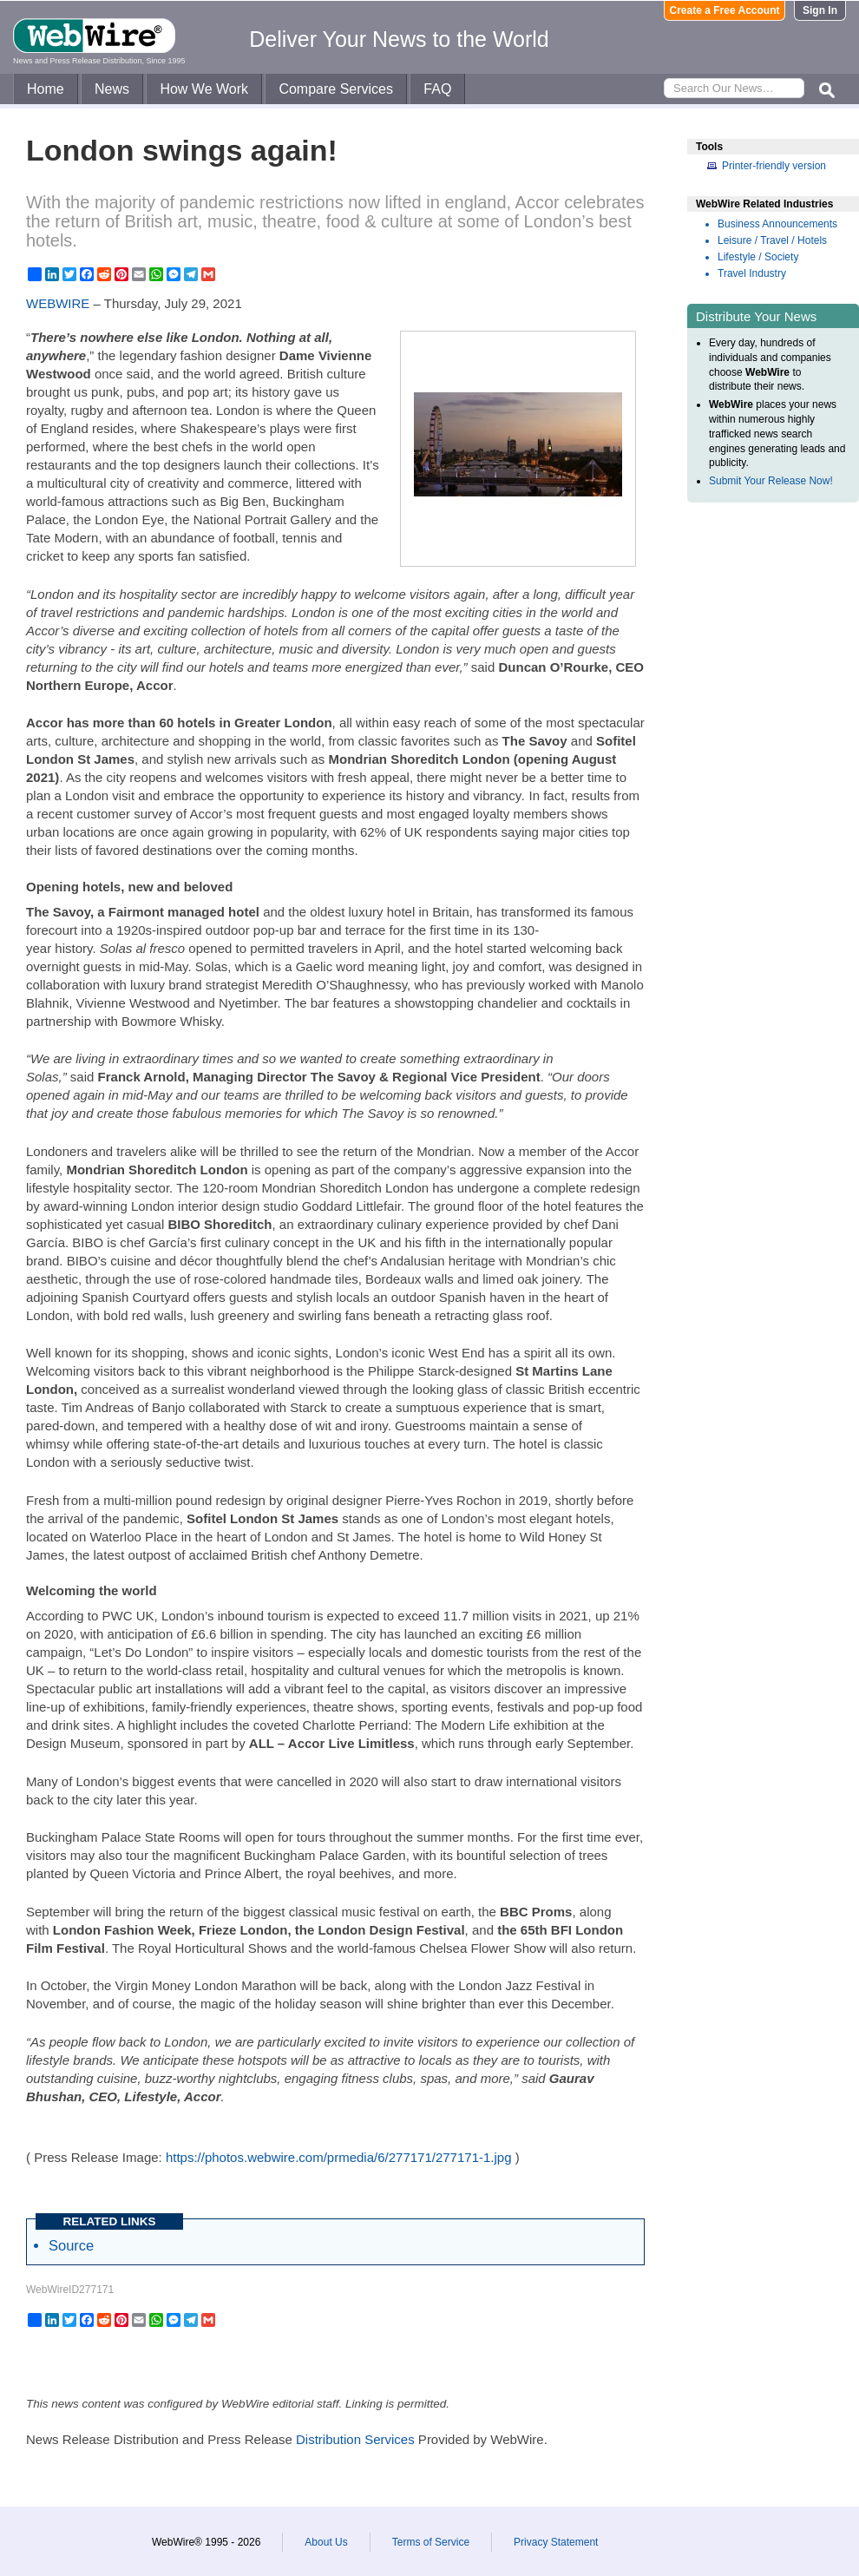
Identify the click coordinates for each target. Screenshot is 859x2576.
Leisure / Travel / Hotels (772, 240)
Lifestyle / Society (758, 257)
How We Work (204, 89)
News (112, 89)
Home (45, 89)
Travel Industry (752, 273)
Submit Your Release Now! (771, 481)
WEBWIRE (57, 303)
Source (71, 2245)
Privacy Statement (556, 2542)
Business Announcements (777, 224)
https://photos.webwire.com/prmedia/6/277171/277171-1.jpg (339, 2157)
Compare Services (336, 89)
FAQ (437, 89)
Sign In (820, 10)
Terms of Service (430, 2542)
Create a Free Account (725, 10)
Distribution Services (355, 2439)
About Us (326, 2542)
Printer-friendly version (774, 166)
